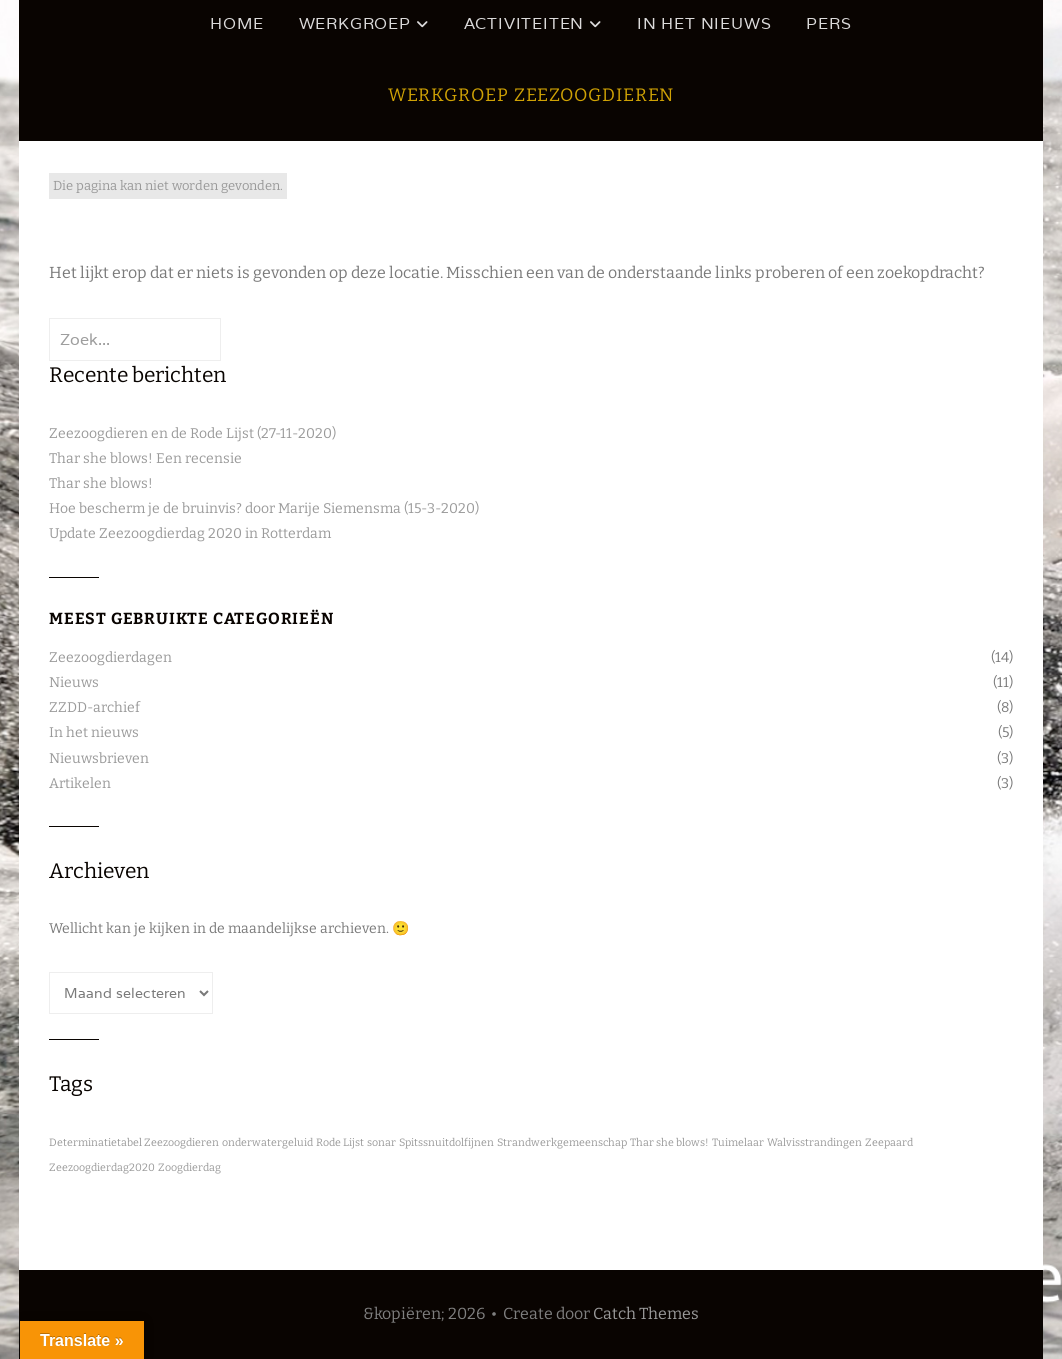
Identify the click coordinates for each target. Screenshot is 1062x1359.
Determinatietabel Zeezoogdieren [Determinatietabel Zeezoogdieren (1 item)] (134, 1142)
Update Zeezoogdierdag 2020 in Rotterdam (190, 533)
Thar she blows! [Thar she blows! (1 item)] (669, 1142)
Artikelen (80, 783)
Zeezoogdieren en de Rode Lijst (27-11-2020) (192, 433)
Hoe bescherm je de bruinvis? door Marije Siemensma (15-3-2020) (264, 508)
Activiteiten (524, 23)
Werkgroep (355, 23)
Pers (828, 23)
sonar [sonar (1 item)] (381, 1142)
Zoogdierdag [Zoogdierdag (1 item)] (189, 1167)
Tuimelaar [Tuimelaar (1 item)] (738, 1142)
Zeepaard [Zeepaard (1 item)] (889, 1142)
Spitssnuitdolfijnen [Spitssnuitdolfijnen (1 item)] (446, 1142)
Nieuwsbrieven (99, 758)
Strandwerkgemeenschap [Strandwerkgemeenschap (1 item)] (562, 1142)
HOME (236, 23)
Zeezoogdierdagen (110, 657)
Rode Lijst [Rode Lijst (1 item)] (340, 1142)
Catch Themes (646, 1313)
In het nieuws (704, 23)
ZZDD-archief (94, 707)
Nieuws (74, 682)
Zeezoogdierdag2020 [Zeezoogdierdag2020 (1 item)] (102, 1167)
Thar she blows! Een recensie (145, 458)
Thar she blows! (101, 483)
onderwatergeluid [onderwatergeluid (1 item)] (267, 1142)
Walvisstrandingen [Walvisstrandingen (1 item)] (814, 1142)
